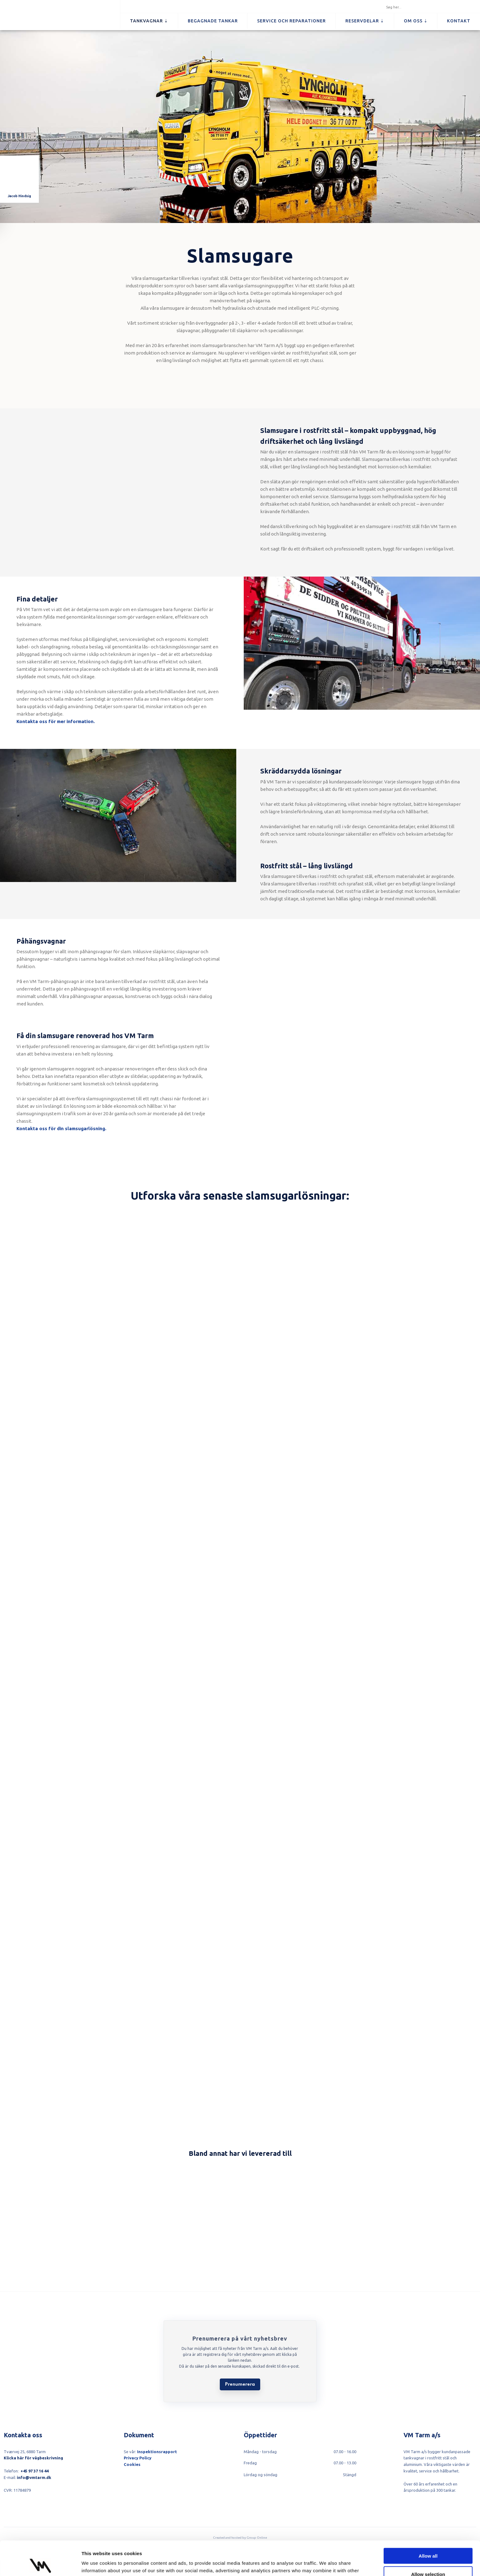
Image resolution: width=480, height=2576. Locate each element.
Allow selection (428, 2539)
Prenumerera (240, 2384)
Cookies (132, 2464)
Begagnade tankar (213, 20)
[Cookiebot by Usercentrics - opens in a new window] (40, 2564)
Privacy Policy (137, 2458)
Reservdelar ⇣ (364, 20)
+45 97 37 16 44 (34, 2471)
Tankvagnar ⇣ (149, 20)
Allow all (428, 2521)
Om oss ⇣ (416, 20)
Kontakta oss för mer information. (55, 721)
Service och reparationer (291, 20)
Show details (326, 2563)
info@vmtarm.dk (34, 2477)
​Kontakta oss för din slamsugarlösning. (61, 1128)
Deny (428, 2557)
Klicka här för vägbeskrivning (33, 2458)
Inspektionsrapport (157, 2451)
